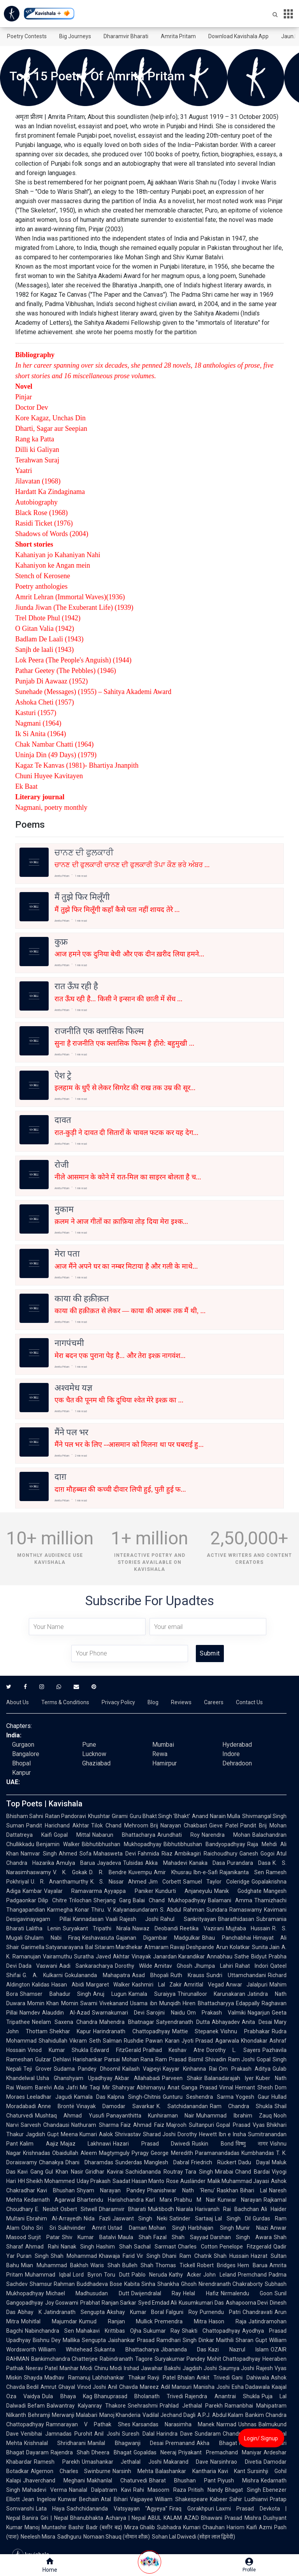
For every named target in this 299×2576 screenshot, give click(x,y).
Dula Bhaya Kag (67, 2396)
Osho (27, 2228)
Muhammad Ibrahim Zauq (234, 2115)
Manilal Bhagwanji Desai (126, 2443)
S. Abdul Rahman (182, 1910)
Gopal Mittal (72, 1835)
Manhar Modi (76, 2368)
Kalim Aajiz (39, 2143)
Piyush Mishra (238, 2480)
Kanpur (21, 1772)
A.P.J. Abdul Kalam (220, 2415)
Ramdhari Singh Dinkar (185, 2340)
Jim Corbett (164, 1881)
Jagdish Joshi (200, 2368)
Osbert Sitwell (78, 2209)
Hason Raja (227, 2321)
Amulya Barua (75, 1863)
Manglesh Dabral (166, 2162)
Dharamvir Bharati (126, 36)
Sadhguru (69, 2537)
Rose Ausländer (185, 2181)
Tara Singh (199, 2172)
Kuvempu (140, 1872)
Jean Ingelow (39, 2499)
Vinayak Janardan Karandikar (168, 1956)
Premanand (180, 2443)
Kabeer (218, 2499)
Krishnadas (36, 2153)
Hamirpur (164, 1763)
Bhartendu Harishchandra (110, 2200)
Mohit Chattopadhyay (233, 2359)
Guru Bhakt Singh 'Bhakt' (160, 1816)
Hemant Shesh (254, 2087)
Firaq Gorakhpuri (191, 2508)
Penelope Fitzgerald (246, 2246)
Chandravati (258, 2312)
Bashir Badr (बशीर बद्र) (95, 2527)
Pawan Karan (162, 2041)
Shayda (33, 2377)
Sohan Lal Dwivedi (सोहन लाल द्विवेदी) (193, 2537)
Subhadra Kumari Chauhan (191, 2527)
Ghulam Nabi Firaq (52, 1938)
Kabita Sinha (139, 2284)
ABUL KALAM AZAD (173, 2518)
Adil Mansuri (176, 2387)
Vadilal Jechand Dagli (168, 2415)
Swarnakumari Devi (118, 2012)
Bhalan (186, 2377)
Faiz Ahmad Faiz (142, 2125)
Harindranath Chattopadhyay (131, 2031)
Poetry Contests (27, 36)
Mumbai (163, 1744)
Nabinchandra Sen (49, 2331)
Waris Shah (105, 2265)
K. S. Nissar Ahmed (118, 1881)
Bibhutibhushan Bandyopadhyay (204, 1844)
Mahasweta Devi (114, 1853)
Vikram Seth (84, 2041)
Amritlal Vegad (204, 1984)
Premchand (252, 2274)
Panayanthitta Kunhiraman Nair (150, 2115)
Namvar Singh (39, 1853)
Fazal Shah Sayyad (180, 2237)
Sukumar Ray (161, 2331)
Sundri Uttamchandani (236, 1975)
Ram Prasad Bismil (179, 2059)
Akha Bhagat (217, 2443)
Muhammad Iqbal (48, 2274)
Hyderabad (237, 1744)
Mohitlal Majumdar (49, 2321)
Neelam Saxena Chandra (64, 2022)
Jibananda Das (183, 2349)
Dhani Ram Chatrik (187, 2256)
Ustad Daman (127, 2228)
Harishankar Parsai (96, 2059)
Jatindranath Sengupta (74, 2312)
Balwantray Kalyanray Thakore (86, 2405)
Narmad (226, 2424)
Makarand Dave (186, 2462)
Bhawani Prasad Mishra (231, 2518)
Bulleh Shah (138, 2265)
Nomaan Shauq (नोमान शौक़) (116, 2537)
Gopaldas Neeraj (155, 2452)
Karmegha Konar (68, 1910)
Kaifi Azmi (259, 2527)
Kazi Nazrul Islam (238, 2349)
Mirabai (224, 2172)
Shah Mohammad (74, 2256)
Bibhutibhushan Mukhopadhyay (122, 1844)
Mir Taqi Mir (95, 2087)
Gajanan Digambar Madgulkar (158, 1938)
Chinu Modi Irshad (116, 2368)
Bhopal (21, 1763)
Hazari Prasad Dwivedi (151, 2143)
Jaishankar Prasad (131, 2340)
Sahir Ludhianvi (248, 2499)
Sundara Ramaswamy (234, 1910)
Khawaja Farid (117, 2256)
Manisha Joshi (211, 2387)
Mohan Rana (138, 2059)
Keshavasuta (98, 1938)
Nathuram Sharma (94, 2125)
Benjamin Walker (58, 1844)
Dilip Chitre (52, 1900)
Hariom (235, 2527)
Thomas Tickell (175, 2265)
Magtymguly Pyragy (124, 2153)
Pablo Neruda (149, 2274)
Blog (153, 1702)
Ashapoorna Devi (247, 2303)
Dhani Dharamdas (89, 2162)
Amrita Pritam (178, 36)
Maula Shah (134, 2237)
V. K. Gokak (70, 1872)
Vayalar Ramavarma (73, 1891)
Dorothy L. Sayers (233, 2050)
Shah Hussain (231, 2256)
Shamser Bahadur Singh (55, 1994)
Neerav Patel (42, 2368)
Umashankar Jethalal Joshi (122, 2462)
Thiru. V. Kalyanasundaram (124, 1910)
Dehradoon (237, 1763)
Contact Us (249, 1702)
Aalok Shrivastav (120, 2134)
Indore (231, 1754)
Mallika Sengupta (84, 2340)
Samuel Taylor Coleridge (216, 1881)
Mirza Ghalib (139, 2527)
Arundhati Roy (178, 1835)
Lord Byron (87, 2274)
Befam (36, 2405)
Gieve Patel (223, 1825)
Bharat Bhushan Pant (182, 2480)
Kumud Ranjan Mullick (116, 2321)
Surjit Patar (44, 2237)
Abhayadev (226, 2022)
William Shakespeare (181, 2499)
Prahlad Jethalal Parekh (191, 2405)
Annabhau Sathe (228, 1956)
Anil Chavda (122, 2387)
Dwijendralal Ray (156, 2293)
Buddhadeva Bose (99, 2284)
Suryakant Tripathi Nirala (96, 1928)
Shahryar (123, 2087)
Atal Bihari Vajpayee (127, 2499)
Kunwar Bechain (78, 2499)
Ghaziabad (96, 1763)
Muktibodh (161, 2209)
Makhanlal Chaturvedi (117, 2480)
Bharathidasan (236, 1919)
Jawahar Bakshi (161, 2368)
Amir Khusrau (173, 1872)
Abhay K (30, 2312)
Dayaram (37, 2452)
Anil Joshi (107, 2434)
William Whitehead (65, 2349)
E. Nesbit (46, 2209)
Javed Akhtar (113, 1956)
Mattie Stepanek (195, 2031)
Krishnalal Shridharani (55, 2443)
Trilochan (80, 1900)
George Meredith (172, 2153)
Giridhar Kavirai (104, 2172)
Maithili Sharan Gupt (241, 2340)
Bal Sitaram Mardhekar (113, 1947)
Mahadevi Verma (44, 2490)
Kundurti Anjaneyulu (183, 1891)
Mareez (149, 2387)
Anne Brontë (56, 2106)
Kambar (32, 1891)
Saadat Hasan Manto (139, 2181)
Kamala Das (90, 2097)
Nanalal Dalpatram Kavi (100, 2490)
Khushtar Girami (107, 1816)
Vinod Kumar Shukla (58, 2050)
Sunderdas (128, 2162)
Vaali (112, 1919)
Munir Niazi (252, 2228)
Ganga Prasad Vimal (207, 2087)
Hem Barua (252, 2265)
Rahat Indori (251, 1966)
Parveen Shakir (182, 2078)
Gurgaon (23, 1744)
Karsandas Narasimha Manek (173, 2424)
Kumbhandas (257, 2153)
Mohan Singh (167, 2228)
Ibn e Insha (232, 2134)
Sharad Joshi (159, 2134)
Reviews (181, 1702)
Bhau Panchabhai (226, 1938)
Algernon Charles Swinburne (71, 2471)
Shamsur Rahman (52, 2284)
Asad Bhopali (150, 1975)
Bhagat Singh (243, 2490)
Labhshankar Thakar (119, 2377)
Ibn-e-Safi (205, 1872)
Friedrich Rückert (213, 2162)
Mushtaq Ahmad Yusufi (69, 2115)
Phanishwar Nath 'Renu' (181, 2190)
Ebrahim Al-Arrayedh (54, 2218)
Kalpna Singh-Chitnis (134, 2097)
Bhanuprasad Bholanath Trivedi (138, 2396)
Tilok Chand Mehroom (119, 1825)
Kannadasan (88, 1919)
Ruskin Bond (213, 2143)
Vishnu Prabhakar (245, 2031)
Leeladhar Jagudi (49, 2097)
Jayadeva (109, 1863)
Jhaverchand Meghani (54, 2480)
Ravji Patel (162, 2377)
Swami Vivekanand (104, 2003)
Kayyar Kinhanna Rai (190, 2069)
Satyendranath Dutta (183, 2022)
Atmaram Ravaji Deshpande (179, 1947)
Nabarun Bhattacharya (123, 1835)
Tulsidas (133, 1863)
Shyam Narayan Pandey (111, 2190)
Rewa (159, 1754)
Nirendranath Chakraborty (231, 2284)
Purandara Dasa (249, 1863)
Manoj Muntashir (46, 2527)
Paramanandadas (217, 2153)
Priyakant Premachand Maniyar (220, 2452)
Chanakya (51, 2162)
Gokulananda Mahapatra (97, 1975)
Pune (89, 1744)
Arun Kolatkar (233, 1947)
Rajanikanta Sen (242, 1872)
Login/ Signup (261, 2438)
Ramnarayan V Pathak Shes (88, 2424)
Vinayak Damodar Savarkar (115, 2106)
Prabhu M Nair (195, 2200)
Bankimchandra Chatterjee (64, 2359)
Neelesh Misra (38, 2537)
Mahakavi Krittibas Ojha (108, 2331)
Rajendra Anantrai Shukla (222, 2396)
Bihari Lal (253, 2190)
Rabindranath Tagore (126, 2359)
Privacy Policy (118, 1702)
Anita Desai (257, 2022)
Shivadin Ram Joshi (230, 2059)
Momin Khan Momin (52, 2003)
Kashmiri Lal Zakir (157, 1984)
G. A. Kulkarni (43, 1975)
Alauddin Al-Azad (66, 2012)
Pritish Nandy (205, 2490)
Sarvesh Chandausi (45, 2125)
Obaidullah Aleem (74, 2153)
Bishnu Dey (47, 2340)
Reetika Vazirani (202, 1928)
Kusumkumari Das (201, 2303)
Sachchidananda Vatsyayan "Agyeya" (117, 2508)
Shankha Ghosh (176, 2284)
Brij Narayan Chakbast (179, 1825)
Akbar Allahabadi (137, 2078)
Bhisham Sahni (24, 1816)
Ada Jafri (66, 2087)
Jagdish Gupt (42, 2134)
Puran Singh (33, 2256)
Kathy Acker (185, 2274)
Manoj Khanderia (120, 2415)
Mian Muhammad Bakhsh (54, 2265)
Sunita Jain (266, 1947)
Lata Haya (50, 2508)
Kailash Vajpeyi (141, 2069)
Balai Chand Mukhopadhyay (169, 1900)
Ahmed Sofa (75, 1853)
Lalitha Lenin (43, 1928)
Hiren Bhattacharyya (208, 2003)
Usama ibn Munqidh (155, 2003)
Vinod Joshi (91, 2387)
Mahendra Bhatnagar (126, 2022)
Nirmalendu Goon (247, 2293)
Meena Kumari (79, 2134)
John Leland (219, 2274)
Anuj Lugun (110, 1994)
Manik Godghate (238, 1891)
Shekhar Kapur (70, 2031)
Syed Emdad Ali (157, 2303)
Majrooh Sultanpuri (190, 2125)
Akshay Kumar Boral (135, 2312)
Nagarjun (259, 2012)
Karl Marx (159, 2200)
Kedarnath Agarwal (49, 2200)
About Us (17, 1702)
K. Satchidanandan (182, 2106)
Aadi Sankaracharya (86, 1966)
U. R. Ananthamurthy (59, 1881)
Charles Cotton (198, 2246)
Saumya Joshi (236, 2368)
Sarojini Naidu (165, 2012)
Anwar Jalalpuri (247, 1984)
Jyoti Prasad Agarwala (210, 2041)
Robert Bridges (216, 2265)
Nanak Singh (78, 2246)
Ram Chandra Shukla (241, 2106)
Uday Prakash (94, 2181)
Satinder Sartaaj (191, 2218)
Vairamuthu (57, 1956)
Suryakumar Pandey (180, 2359)
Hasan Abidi (67, 1984)
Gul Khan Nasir (64, 2172)
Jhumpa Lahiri (213, 1966)
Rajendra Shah (70, 2452)
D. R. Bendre (108, 1872)
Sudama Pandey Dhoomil (87, 2069)
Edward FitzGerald (115, 2050)
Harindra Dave (175, 2434)
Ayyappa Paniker (128, 1891)
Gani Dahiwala (250, 2377)
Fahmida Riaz (155, 1853)
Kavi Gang (30, 2172)
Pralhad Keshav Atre (173, 2050)
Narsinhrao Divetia (236, 2462)
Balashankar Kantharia (185, 2471)
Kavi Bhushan (56, 2190)
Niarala (184, 2209)
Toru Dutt (117, 2274)
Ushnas (247, 2424)
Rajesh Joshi (139, 1919)
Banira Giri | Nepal (45, 2518)
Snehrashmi (143, 2405)
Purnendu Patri (220, 2312)
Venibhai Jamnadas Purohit (56, 2434)
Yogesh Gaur (253, 2097)
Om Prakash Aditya (245, 2069)
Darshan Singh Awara (241, 2237)
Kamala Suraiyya (152, 1994)
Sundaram (208, 2434)
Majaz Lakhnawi (85, 2143)
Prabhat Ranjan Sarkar (108, 2303)
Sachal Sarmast (155, 2246)
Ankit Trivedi (213, 2377)
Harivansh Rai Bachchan (227, 2209)
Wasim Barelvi (34, 2087)
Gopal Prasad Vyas (240, 2125)
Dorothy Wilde (133, 1966)
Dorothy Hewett (197, 2134)
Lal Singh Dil (233, 2218)
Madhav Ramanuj (67, 2377)
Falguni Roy (182, 2312)
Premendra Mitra (181, 2321)
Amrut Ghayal (57, 2387)
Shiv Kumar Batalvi (89, 2237)
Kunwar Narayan (240, 2200)
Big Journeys (75, 36)
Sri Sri (46, 2228)
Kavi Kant (232, 2471)
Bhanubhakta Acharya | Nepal (108, 2518)
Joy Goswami (61, 2303)
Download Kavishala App (238, 36)
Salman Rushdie (123, 2041)
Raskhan (227, 2190)
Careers (213, 1702)
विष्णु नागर (252, 2143)
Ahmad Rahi (42, 2246)
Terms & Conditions (65, 1702)
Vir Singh (148, 2256)
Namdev (29, 2012)
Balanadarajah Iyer (229, 2078)
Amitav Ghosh (173, 1966)
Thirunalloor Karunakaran (212, 1994)
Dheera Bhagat (111, 2452)
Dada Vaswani (38, 1966)
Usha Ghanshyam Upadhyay (75, 2078)
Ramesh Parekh (57, 2462)
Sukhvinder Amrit (82, 2228)
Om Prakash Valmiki (216, 2012)
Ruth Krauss (187, 1975)
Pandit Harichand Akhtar (57, 1825)
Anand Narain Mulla (216, 1816)
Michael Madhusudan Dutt (87, 2293)
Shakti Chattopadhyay (211, 2331)
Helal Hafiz (200, 2293)
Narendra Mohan (226, 1835)
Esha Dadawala (251, 2387)
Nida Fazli (97, 2218)
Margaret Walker (108, 1984)
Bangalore (25, 1754)
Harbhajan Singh (211, 2228)
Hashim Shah (114, 2246)
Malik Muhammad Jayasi (238, 2181)
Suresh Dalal (138, 2434)
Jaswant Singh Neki (140, 2218)
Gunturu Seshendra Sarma (198, 2097)
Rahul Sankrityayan (188, 1919)
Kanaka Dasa (207, 1863)
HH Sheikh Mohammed (46, 2181)
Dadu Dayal (254, 2162)
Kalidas (40, 1984)
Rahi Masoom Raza (159, 2490)
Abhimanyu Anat (158, 2087)
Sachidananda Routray (154, 2172)
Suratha (84, 1956)
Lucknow (94, 1754)
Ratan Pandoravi (65, 1816)
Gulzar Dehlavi (53, 2059)
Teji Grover (37, 2069)
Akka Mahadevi (166, 1863)
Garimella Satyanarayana (52, 1947)
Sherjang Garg (112, 1900)
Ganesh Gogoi (257, 1853)
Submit (210, 1653)
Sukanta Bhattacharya (126, 2349)
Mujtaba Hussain (248, 1928)
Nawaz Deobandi (155, 1928)
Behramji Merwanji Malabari (62, 2415)
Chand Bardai (252, 2172)
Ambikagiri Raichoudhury (205, 1853)
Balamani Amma (230, 1900)
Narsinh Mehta (133, 2471)
